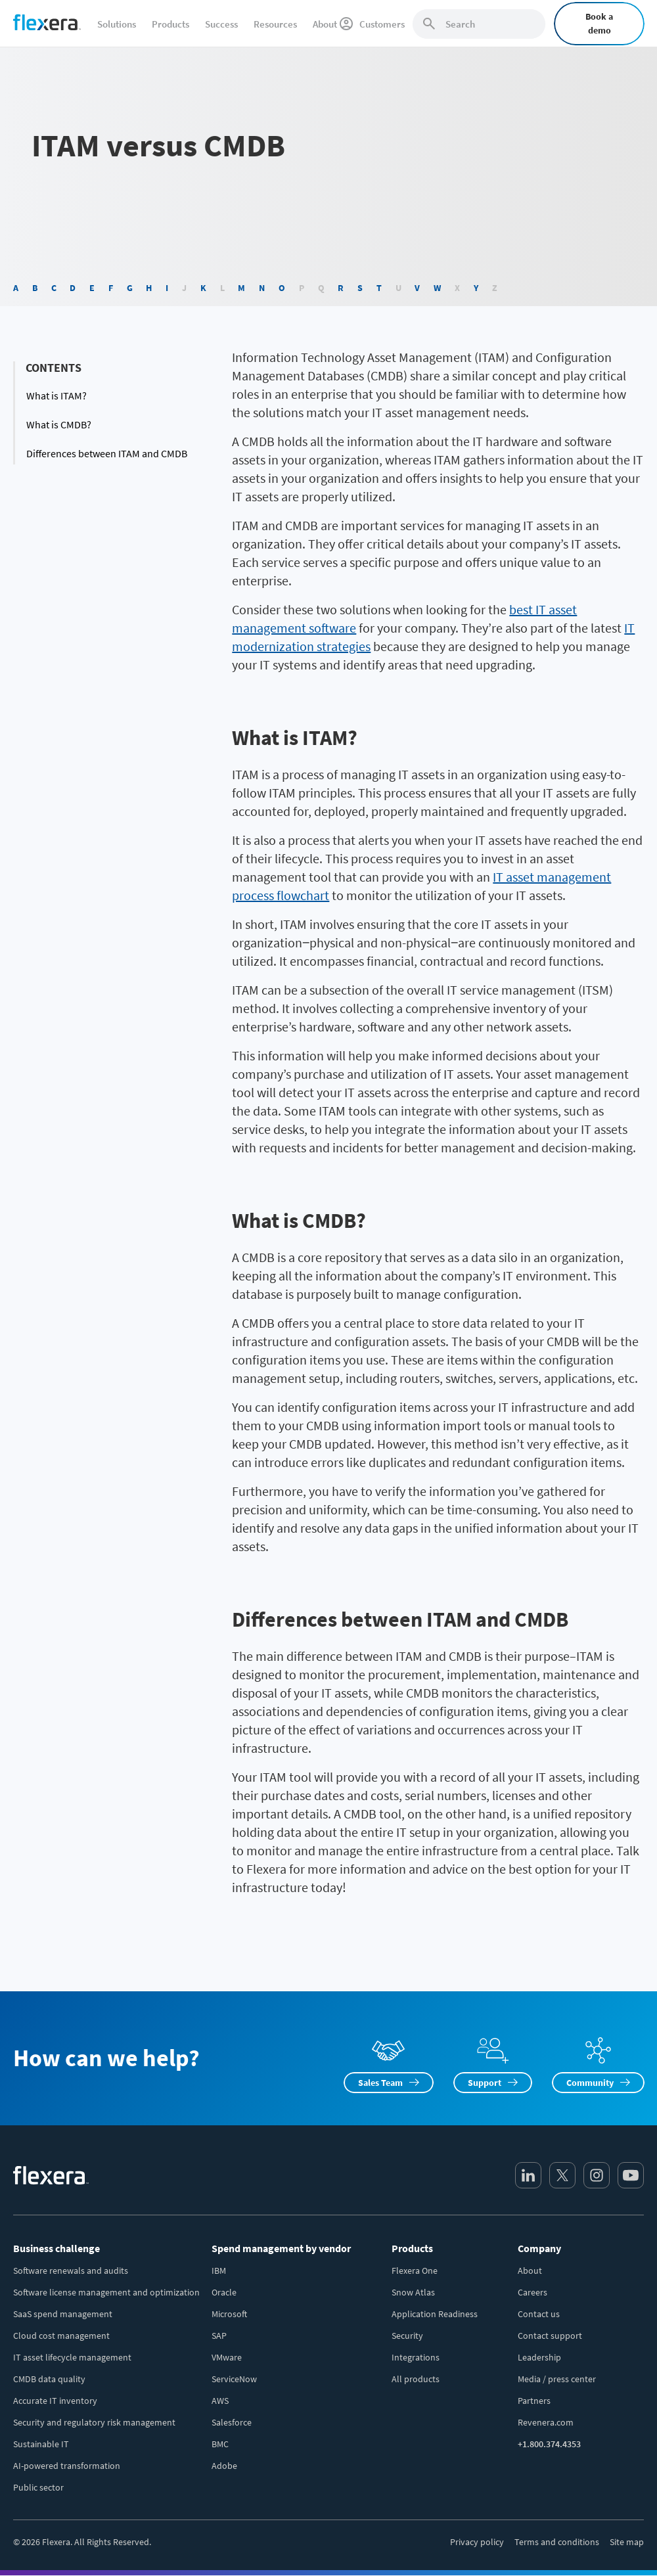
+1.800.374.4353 (549, 2444)
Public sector (38, 2487)
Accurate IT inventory (55, 2401)
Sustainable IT (41, 2444)
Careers (532, 2292)
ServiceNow (234, 2379)
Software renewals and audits (70, 2270)
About (530, 2270)
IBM (219, 2270)
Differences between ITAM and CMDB (106, 453)
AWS (220, 2401)
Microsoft (229, 2314)
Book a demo (599, 23)
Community (590, 2083)
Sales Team (380, 2083)
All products (416, 2379)
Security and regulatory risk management (94, 2422)
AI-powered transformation (66, 2466)
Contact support (550, 2335)
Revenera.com (546, 2422)
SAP (219, 2335)
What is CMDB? (58, 424)
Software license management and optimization (106, 2292)
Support (484, 2083)
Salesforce (232, 2422)
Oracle (224, 2292)
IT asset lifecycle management (72, 2357)
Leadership (539, 2357)
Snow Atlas (413, 2292)
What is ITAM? (56, 395)
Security (407, 2335)
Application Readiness (435, 2314)
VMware (227, 2357)
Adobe (224, 2466)
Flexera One (415, 2270)
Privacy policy (477, 2542)
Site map (627, 2542)
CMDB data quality (49, 2379)
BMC (220, 2444)
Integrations (416, 2357)
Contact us (539, 2314)
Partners (534, 2401)
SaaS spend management (62, 2314)
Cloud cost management (61, 2335)
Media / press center (557, 2379)
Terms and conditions (556, 2542)
